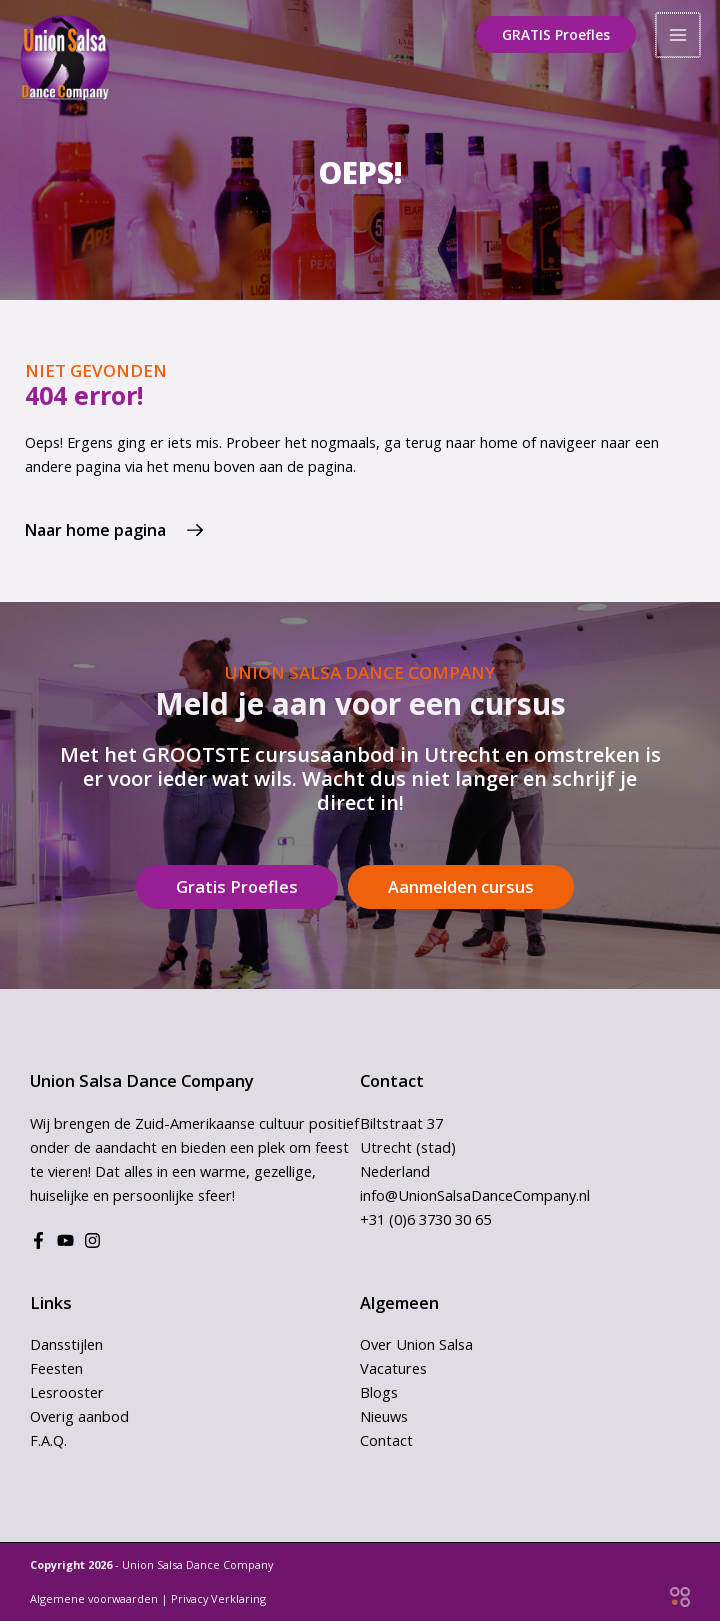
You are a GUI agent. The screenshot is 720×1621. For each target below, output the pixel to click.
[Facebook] (38, 1240)
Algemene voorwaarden (94, 1598)
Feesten (56, 1368)
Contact (386, 1440)
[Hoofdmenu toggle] (679, 35)
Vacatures (393, 1368)
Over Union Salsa (416, 1344)
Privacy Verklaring (218, 1598)
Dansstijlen (66, 1344)
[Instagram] (92, 1240)
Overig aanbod (79, 1416)
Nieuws (384, 1416)
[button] (558, 35)
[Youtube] (65, 1240)
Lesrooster (67, 1392)
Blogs (379, 1392)
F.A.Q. (48, 1440)
